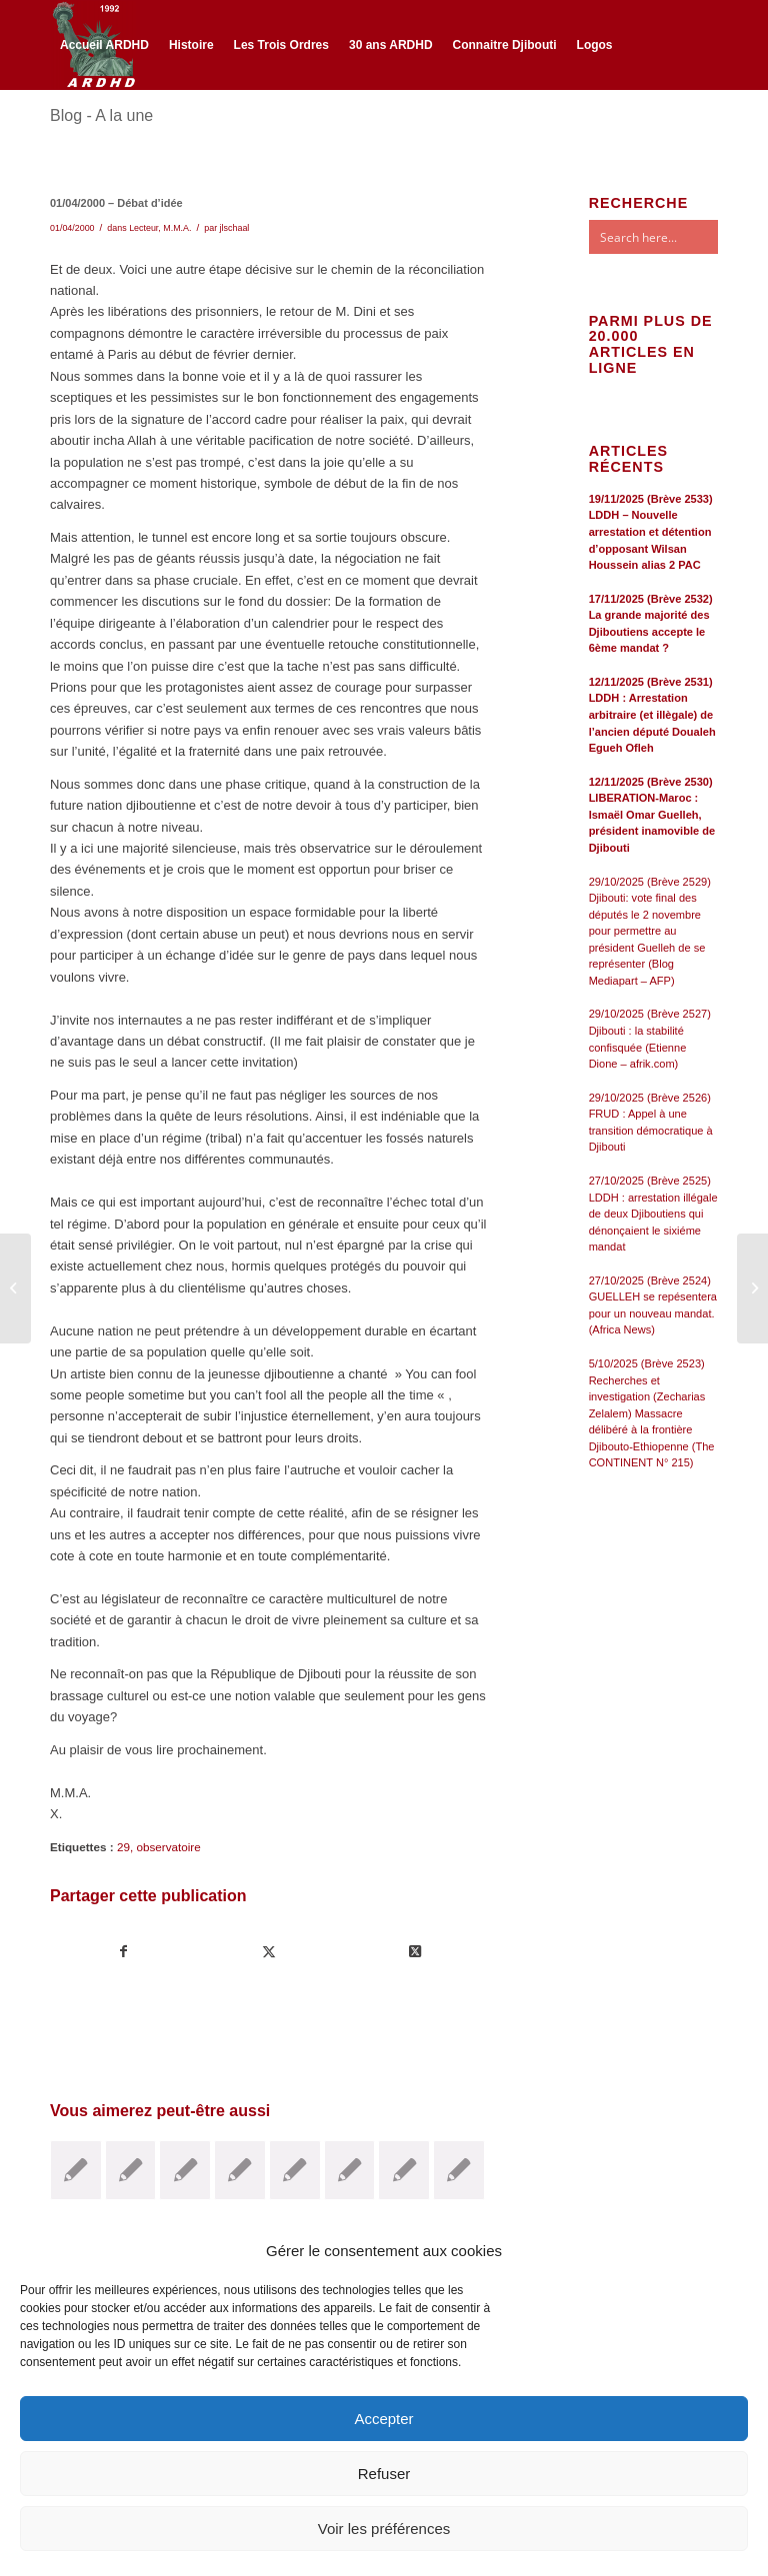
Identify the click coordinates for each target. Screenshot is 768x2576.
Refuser (384, 2473)
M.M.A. (177, 228)
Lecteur (143, 228)
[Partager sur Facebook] (123, 1951)
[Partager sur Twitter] (269, 1951)
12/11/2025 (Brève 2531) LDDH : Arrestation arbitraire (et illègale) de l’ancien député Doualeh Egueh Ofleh (652, 715)
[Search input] (673, 237)
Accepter (383, 2418)
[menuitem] (104, 45)
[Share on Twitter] (414, 1951)
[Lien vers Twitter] (86, 132)
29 (123, 1846)
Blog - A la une (101, 115)
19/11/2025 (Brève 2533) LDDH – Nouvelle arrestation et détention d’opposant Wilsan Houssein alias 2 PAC (651, 532)
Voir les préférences (384, 2528)
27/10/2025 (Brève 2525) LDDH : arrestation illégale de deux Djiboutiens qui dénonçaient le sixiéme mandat (653, 1214)
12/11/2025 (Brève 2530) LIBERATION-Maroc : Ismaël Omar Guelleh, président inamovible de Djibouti (652, 815)
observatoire (168, 1846)
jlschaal (235, 228)
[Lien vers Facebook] (56, 132)
